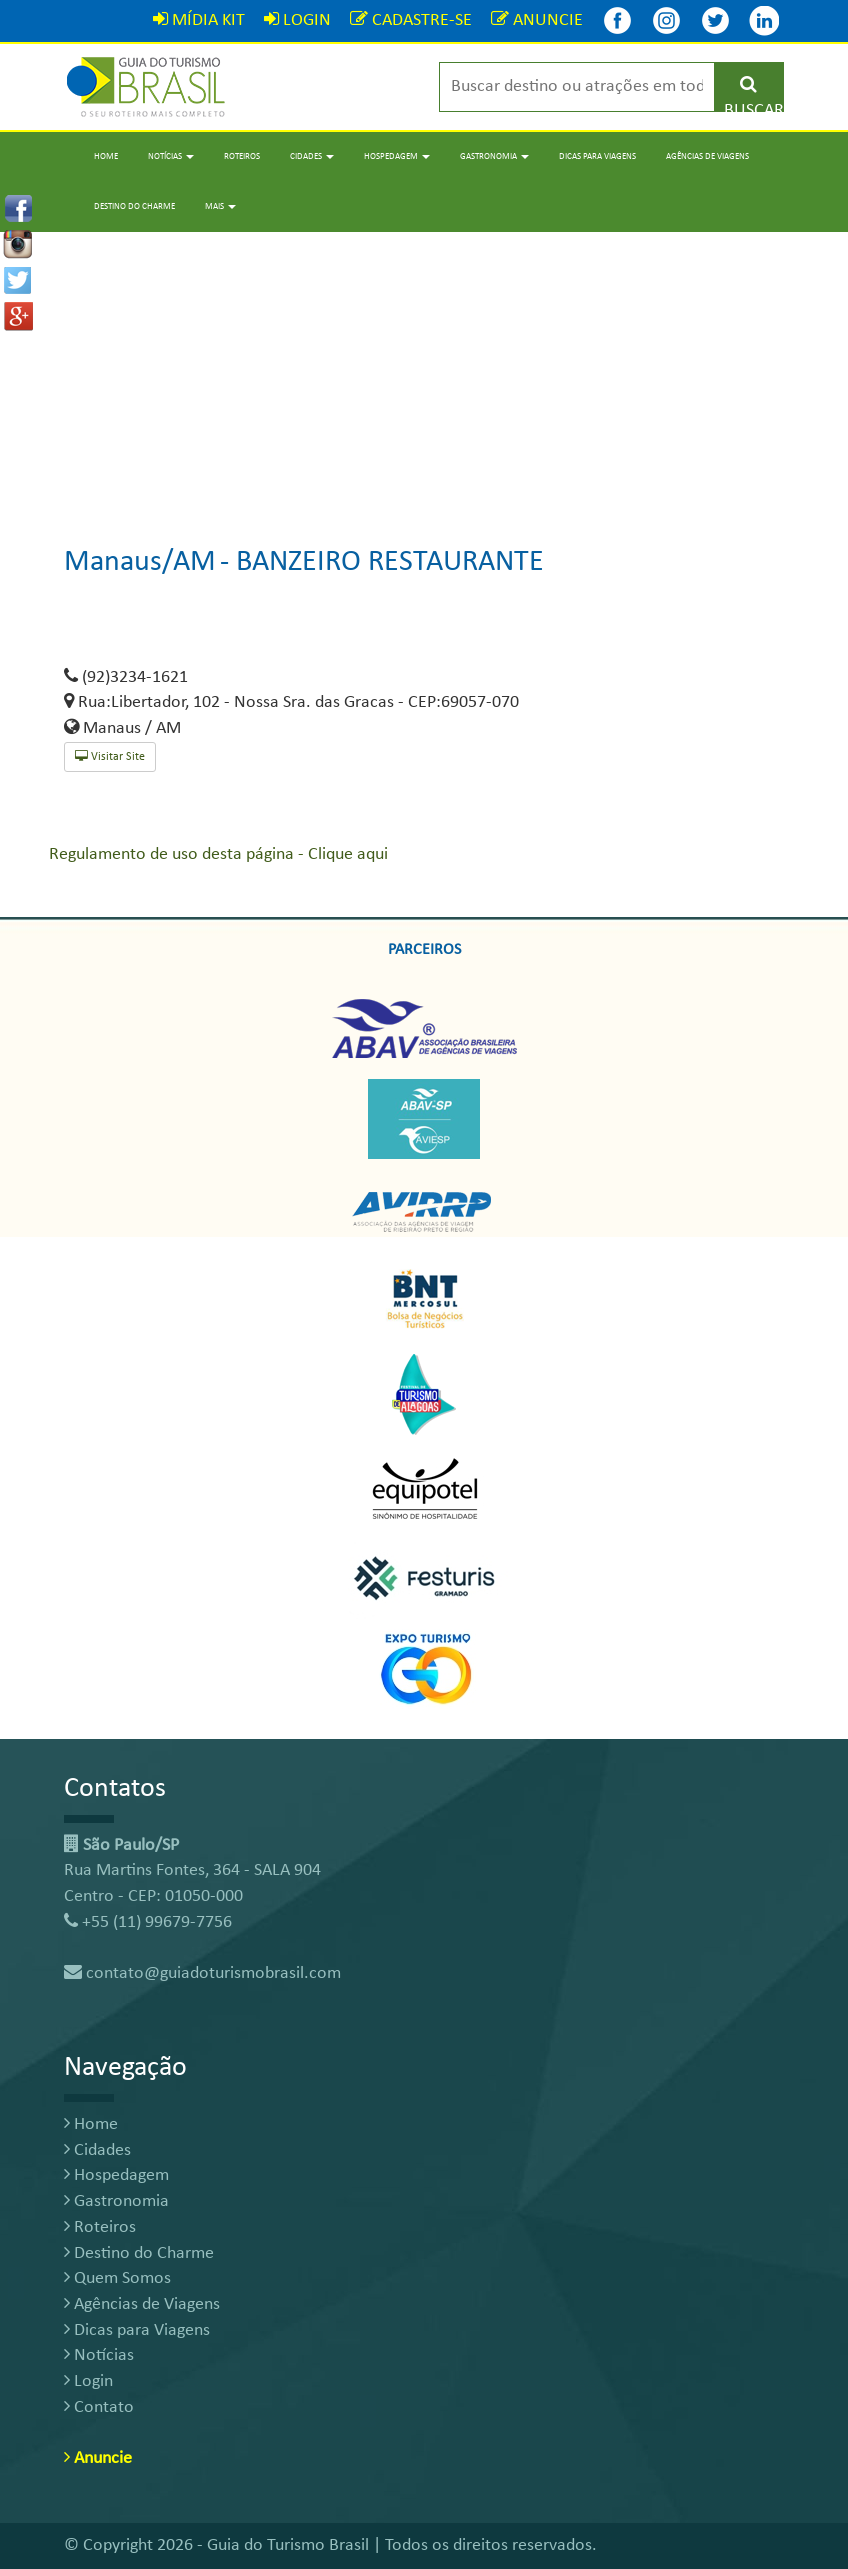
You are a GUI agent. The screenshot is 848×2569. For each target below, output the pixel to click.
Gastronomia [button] (494, 156)
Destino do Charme (134, 206)
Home (106, 156)
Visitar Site (110, 756)
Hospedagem (116, 2175)
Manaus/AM (140, 562)
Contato (99, 2407)
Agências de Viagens (707, 156)
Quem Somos (117, 2278)
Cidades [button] (312, 156)
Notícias (99, 2355)
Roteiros (242, 156)
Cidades (97, 2150)
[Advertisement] (424, 372)
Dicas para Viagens (597, 156)
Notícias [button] (171, 156)
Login (88, 2381)
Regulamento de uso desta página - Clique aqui (218, 854)
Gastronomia (116, 2201)
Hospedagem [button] (397, 156)
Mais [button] (220, 206)
